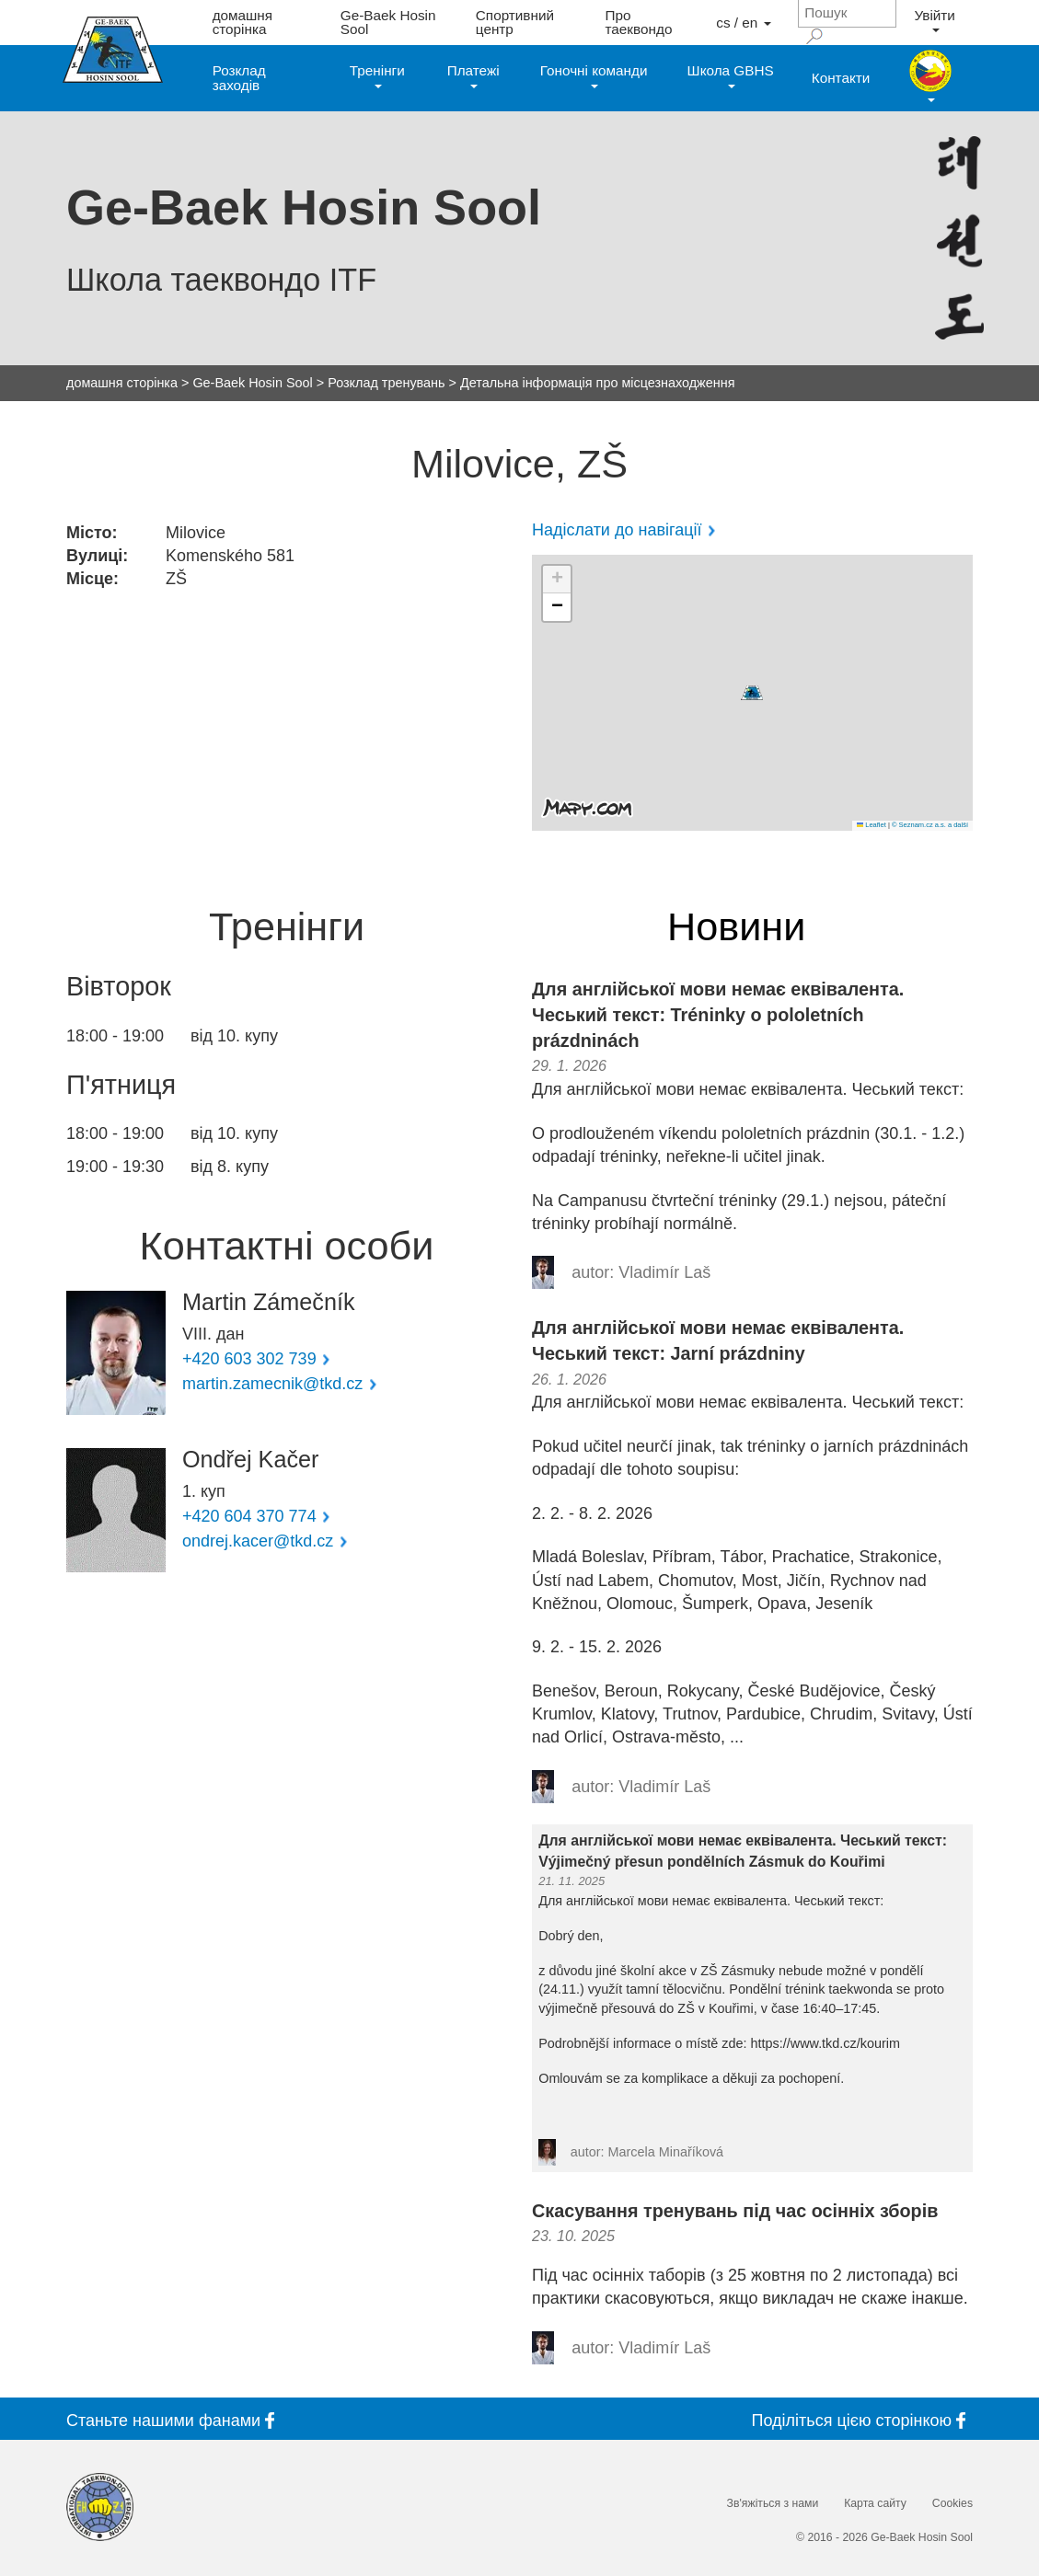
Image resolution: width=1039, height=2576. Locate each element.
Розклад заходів (239, 77)
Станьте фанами (174, 2420)
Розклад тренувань (386, 382)
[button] (752, 693)
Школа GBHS (730, 75)
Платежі (473, 75)
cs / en (743, 22)
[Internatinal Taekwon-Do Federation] (99, 2506)
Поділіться (862, 2420)
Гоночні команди (594, 75)
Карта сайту (875, 2503)
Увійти (934, 19)
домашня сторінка (242, 22)
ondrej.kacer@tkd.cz (257, 1541)
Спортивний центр (515, 22)
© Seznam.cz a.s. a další (930, 825)
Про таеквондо (639, 22)
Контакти (841, 78)
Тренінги (377, 75)
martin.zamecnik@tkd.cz (272, 1383)
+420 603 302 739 (249, 1359)
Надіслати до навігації (616, 530)
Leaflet (871, 825)
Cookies (952, 2503)
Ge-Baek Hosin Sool (388, 22)
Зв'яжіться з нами (773, 2503)
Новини (736, 927)
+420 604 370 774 (249, 1516)
